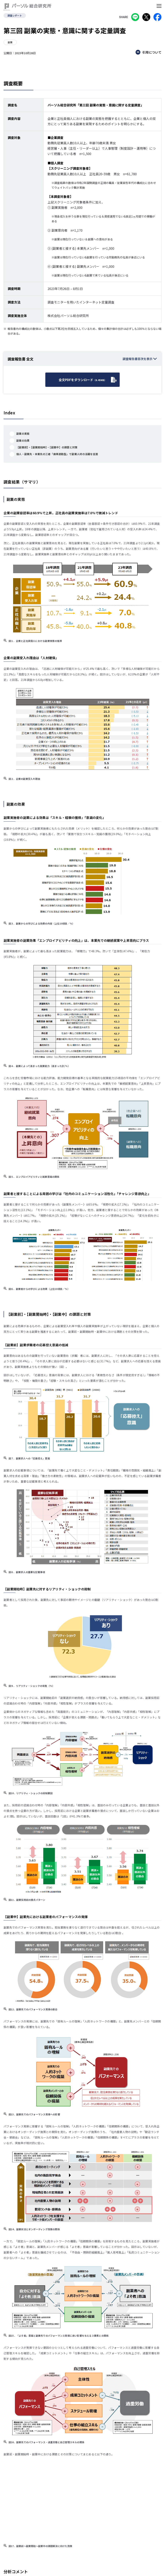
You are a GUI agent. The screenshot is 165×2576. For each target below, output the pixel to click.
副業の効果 (22, 440)
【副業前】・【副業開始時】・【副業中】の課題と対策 (47, 447)
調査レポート (15, 15)
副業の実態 (22, 433)
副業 (10, 42)
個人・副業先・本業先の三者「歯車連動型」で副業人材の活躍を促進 (57, 454)
